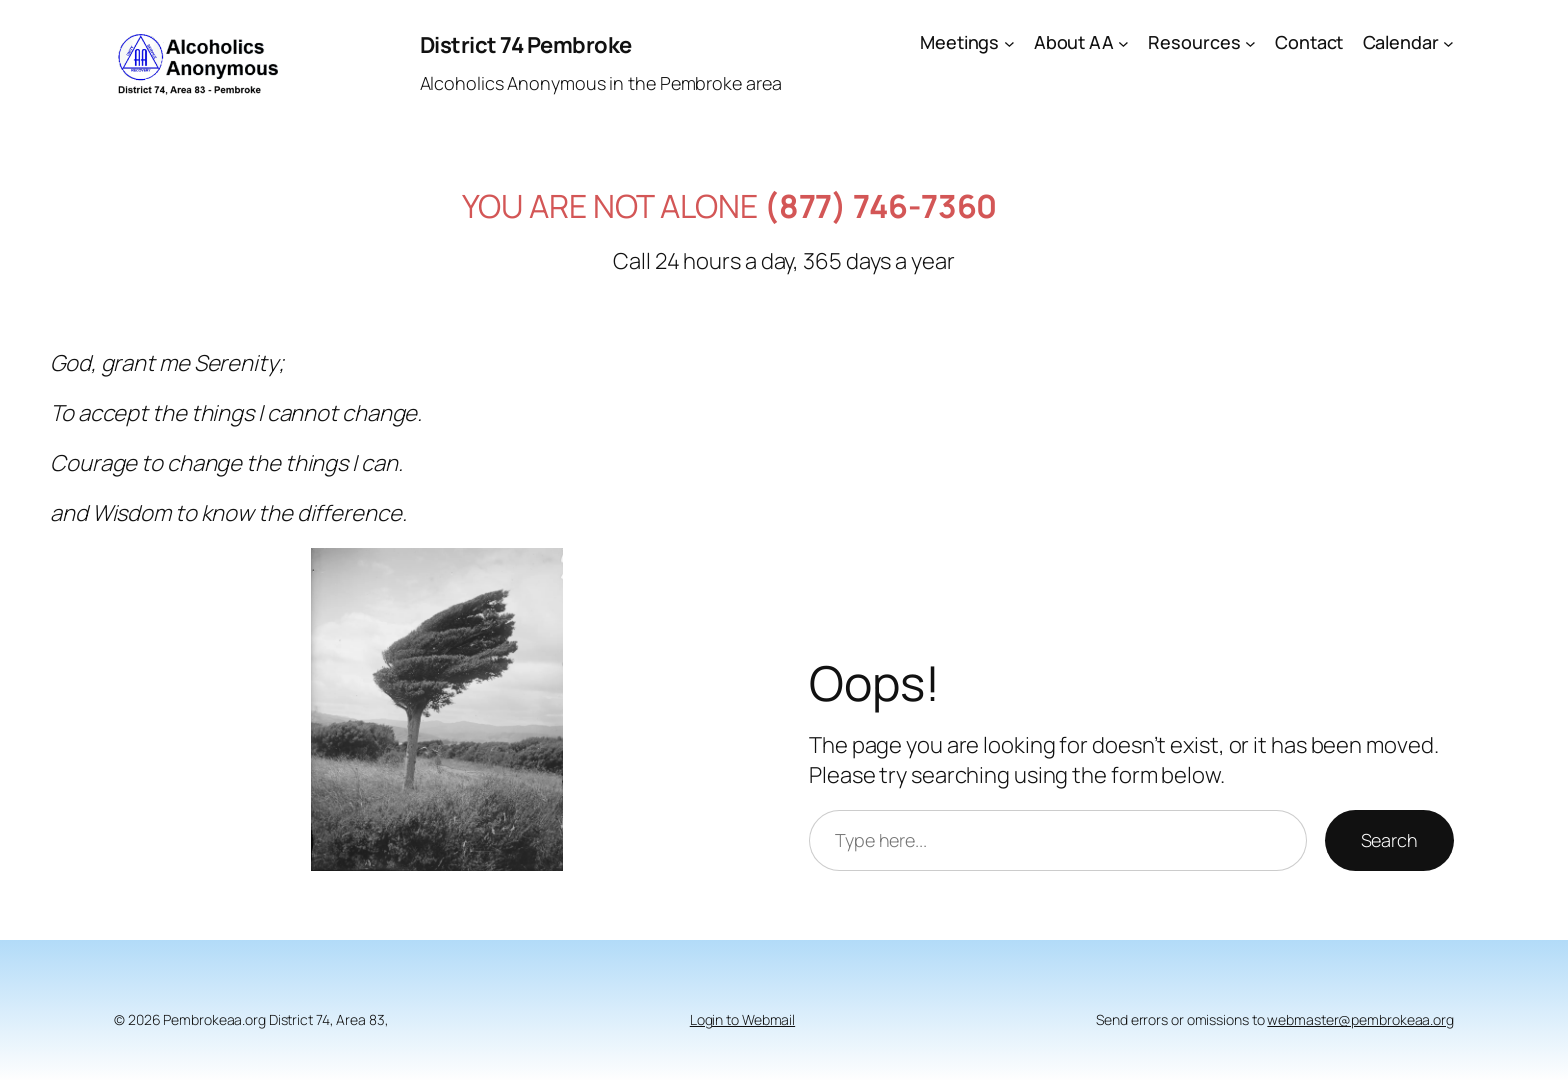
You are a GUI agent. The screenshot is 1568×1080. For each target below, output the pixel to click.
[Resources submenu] (1250, 42)
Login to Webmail (742, 1019)
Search (1389, 840)
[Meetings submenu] (1009, 42)
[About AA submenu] (1123, 42)
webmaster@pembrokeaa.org (1360, 1019)
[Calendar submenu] (1448, 42)
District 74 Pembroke (526, 45)
